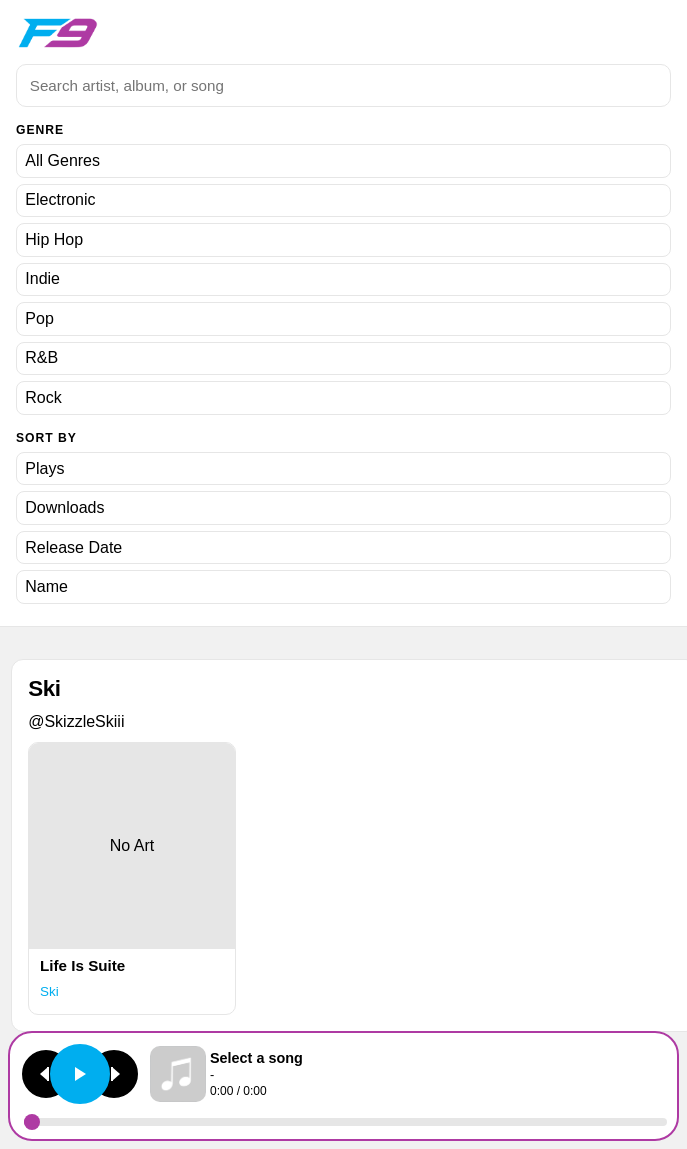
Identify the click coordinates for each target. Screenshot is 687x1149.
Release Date (73, 547)
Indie (42, 278)
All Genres (62, 160)
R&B (41, 357)
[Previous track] (46, 1074)
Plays (44, 468)
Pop (39, 318)
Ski (49, 991)
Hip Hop (54, 239)
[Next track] (114, 1074)
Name (46, 586)
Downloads (64, 507)
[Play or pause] (80, 1074)
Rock (43, 397)
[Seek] (345, 1122)
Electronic (60, 199)
